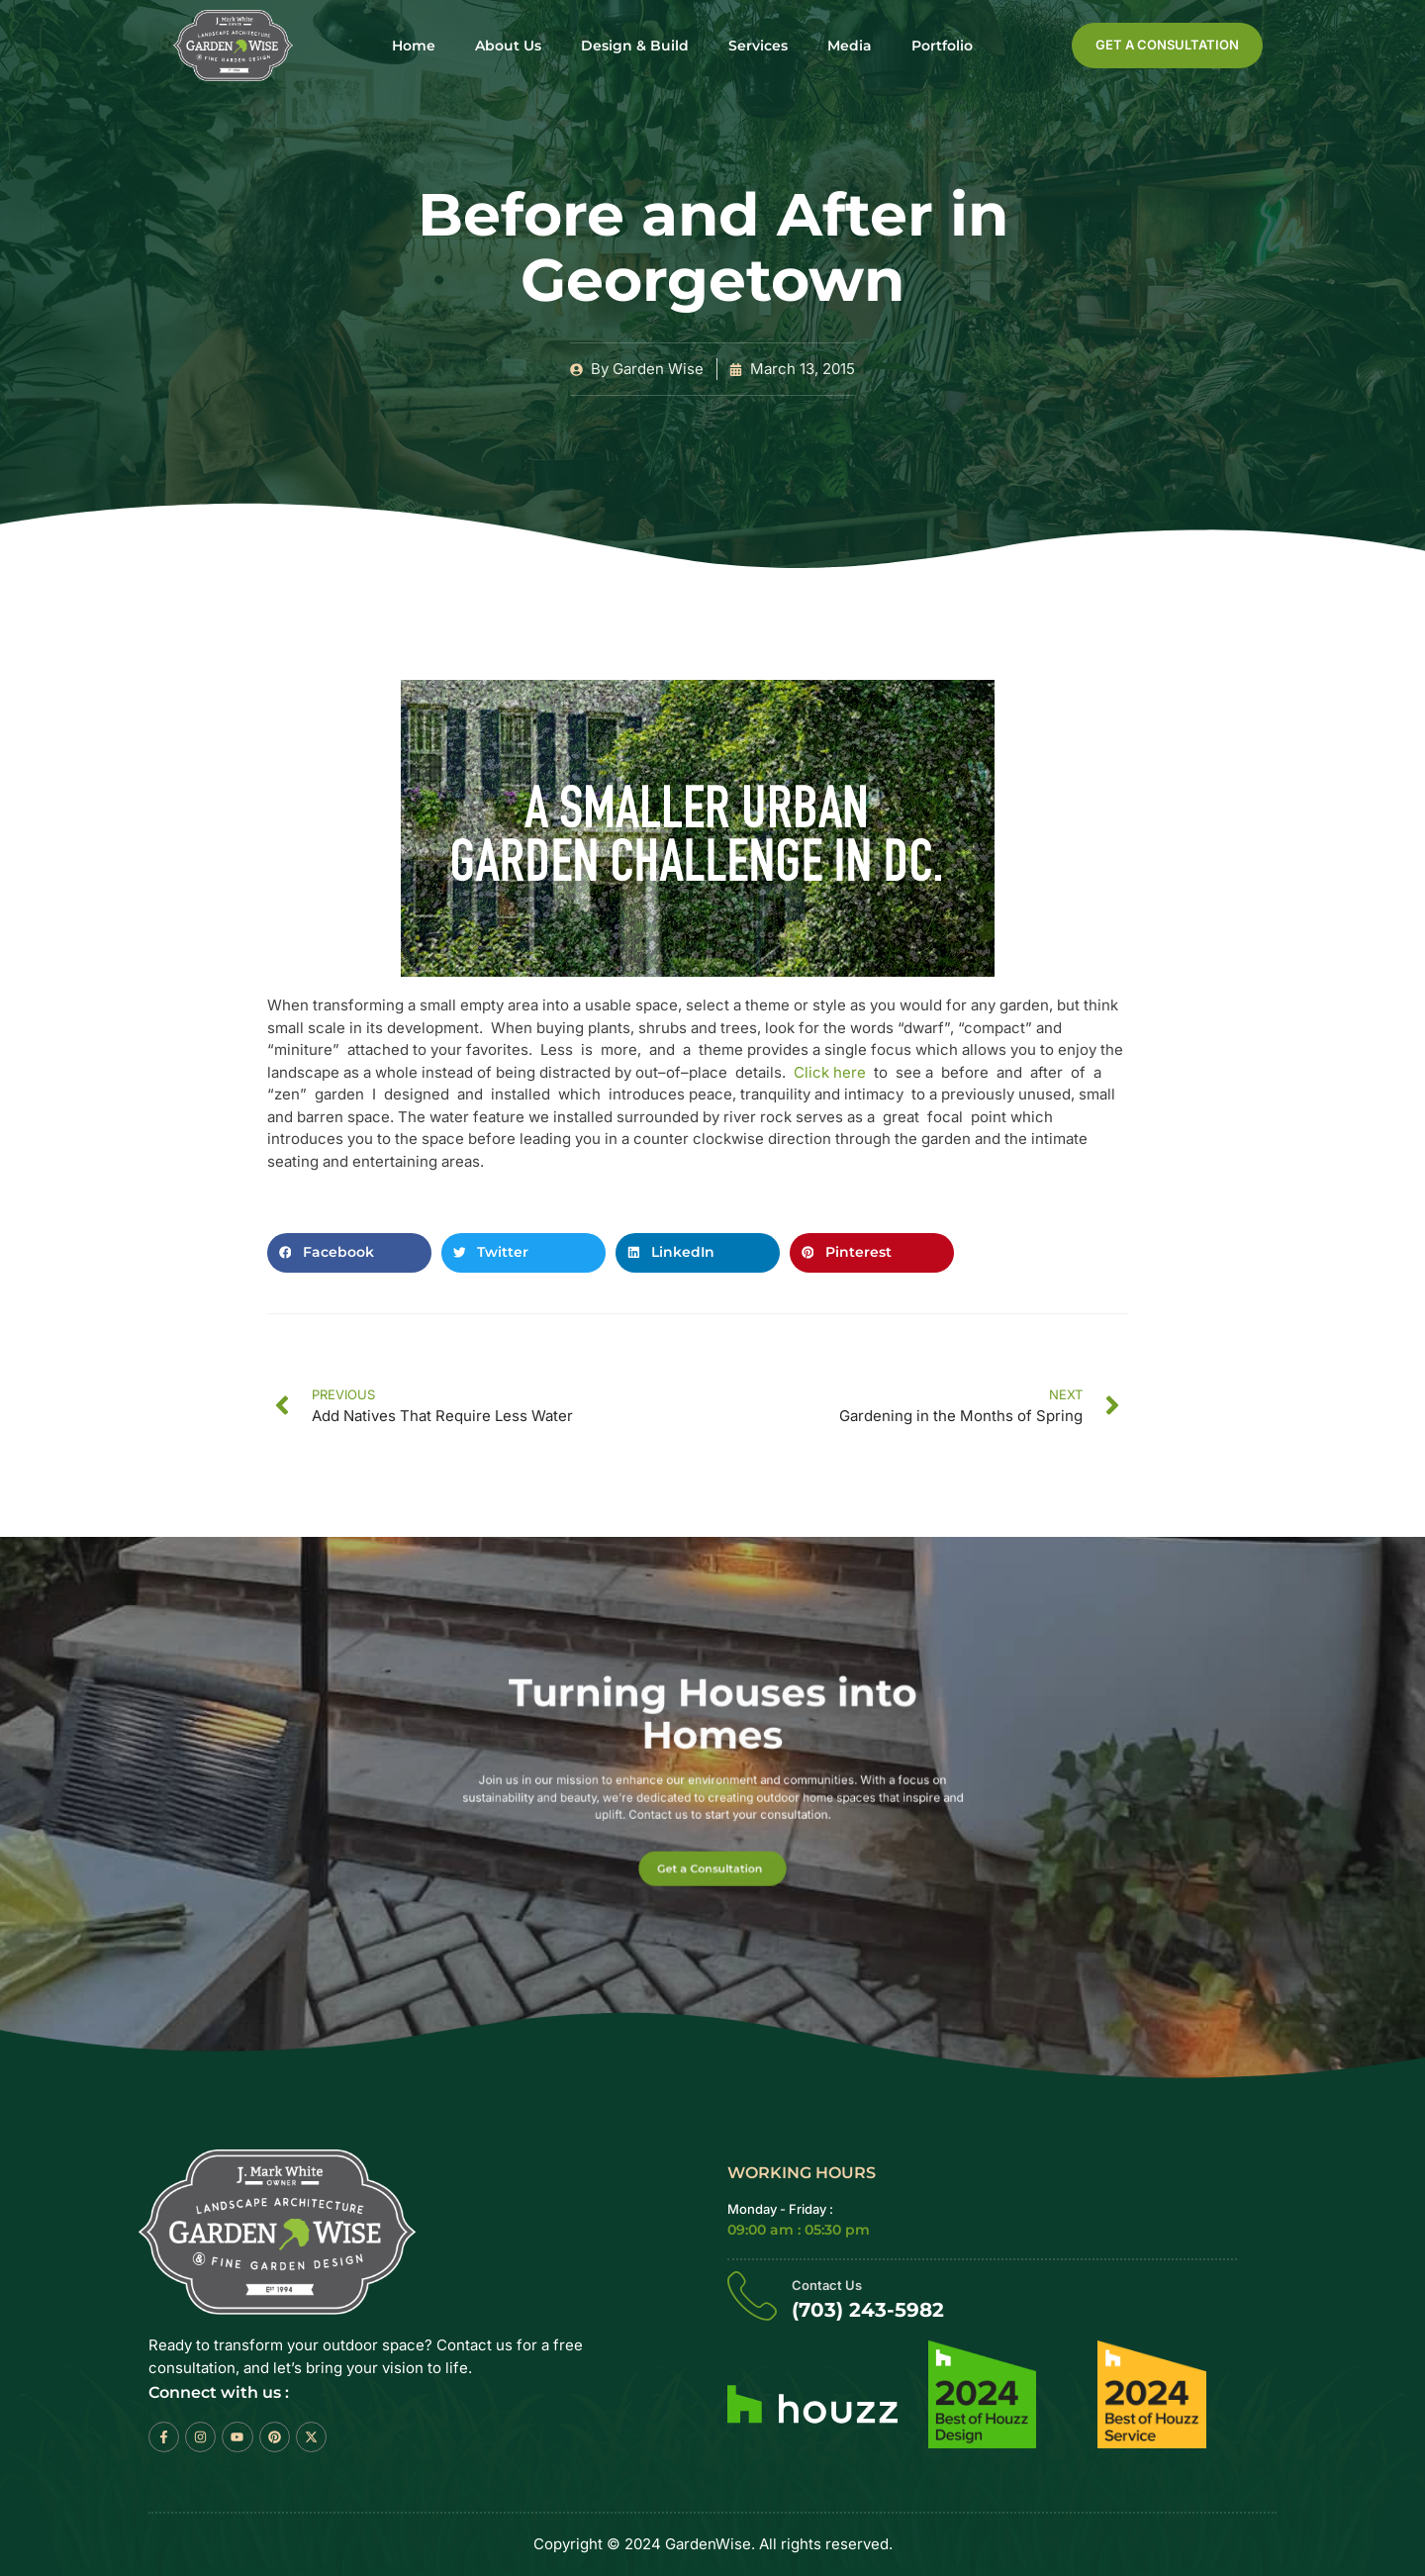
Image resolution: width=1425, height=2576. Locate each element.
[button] (349, 1253)
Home (413, 46)
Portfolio (942, 46)
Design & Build (635, 46)
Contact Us (827, 2285)
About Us (508, 46)
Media (849, 46)
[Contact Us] (752, 2295)
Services (758, 46)
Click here (832, 1072)
